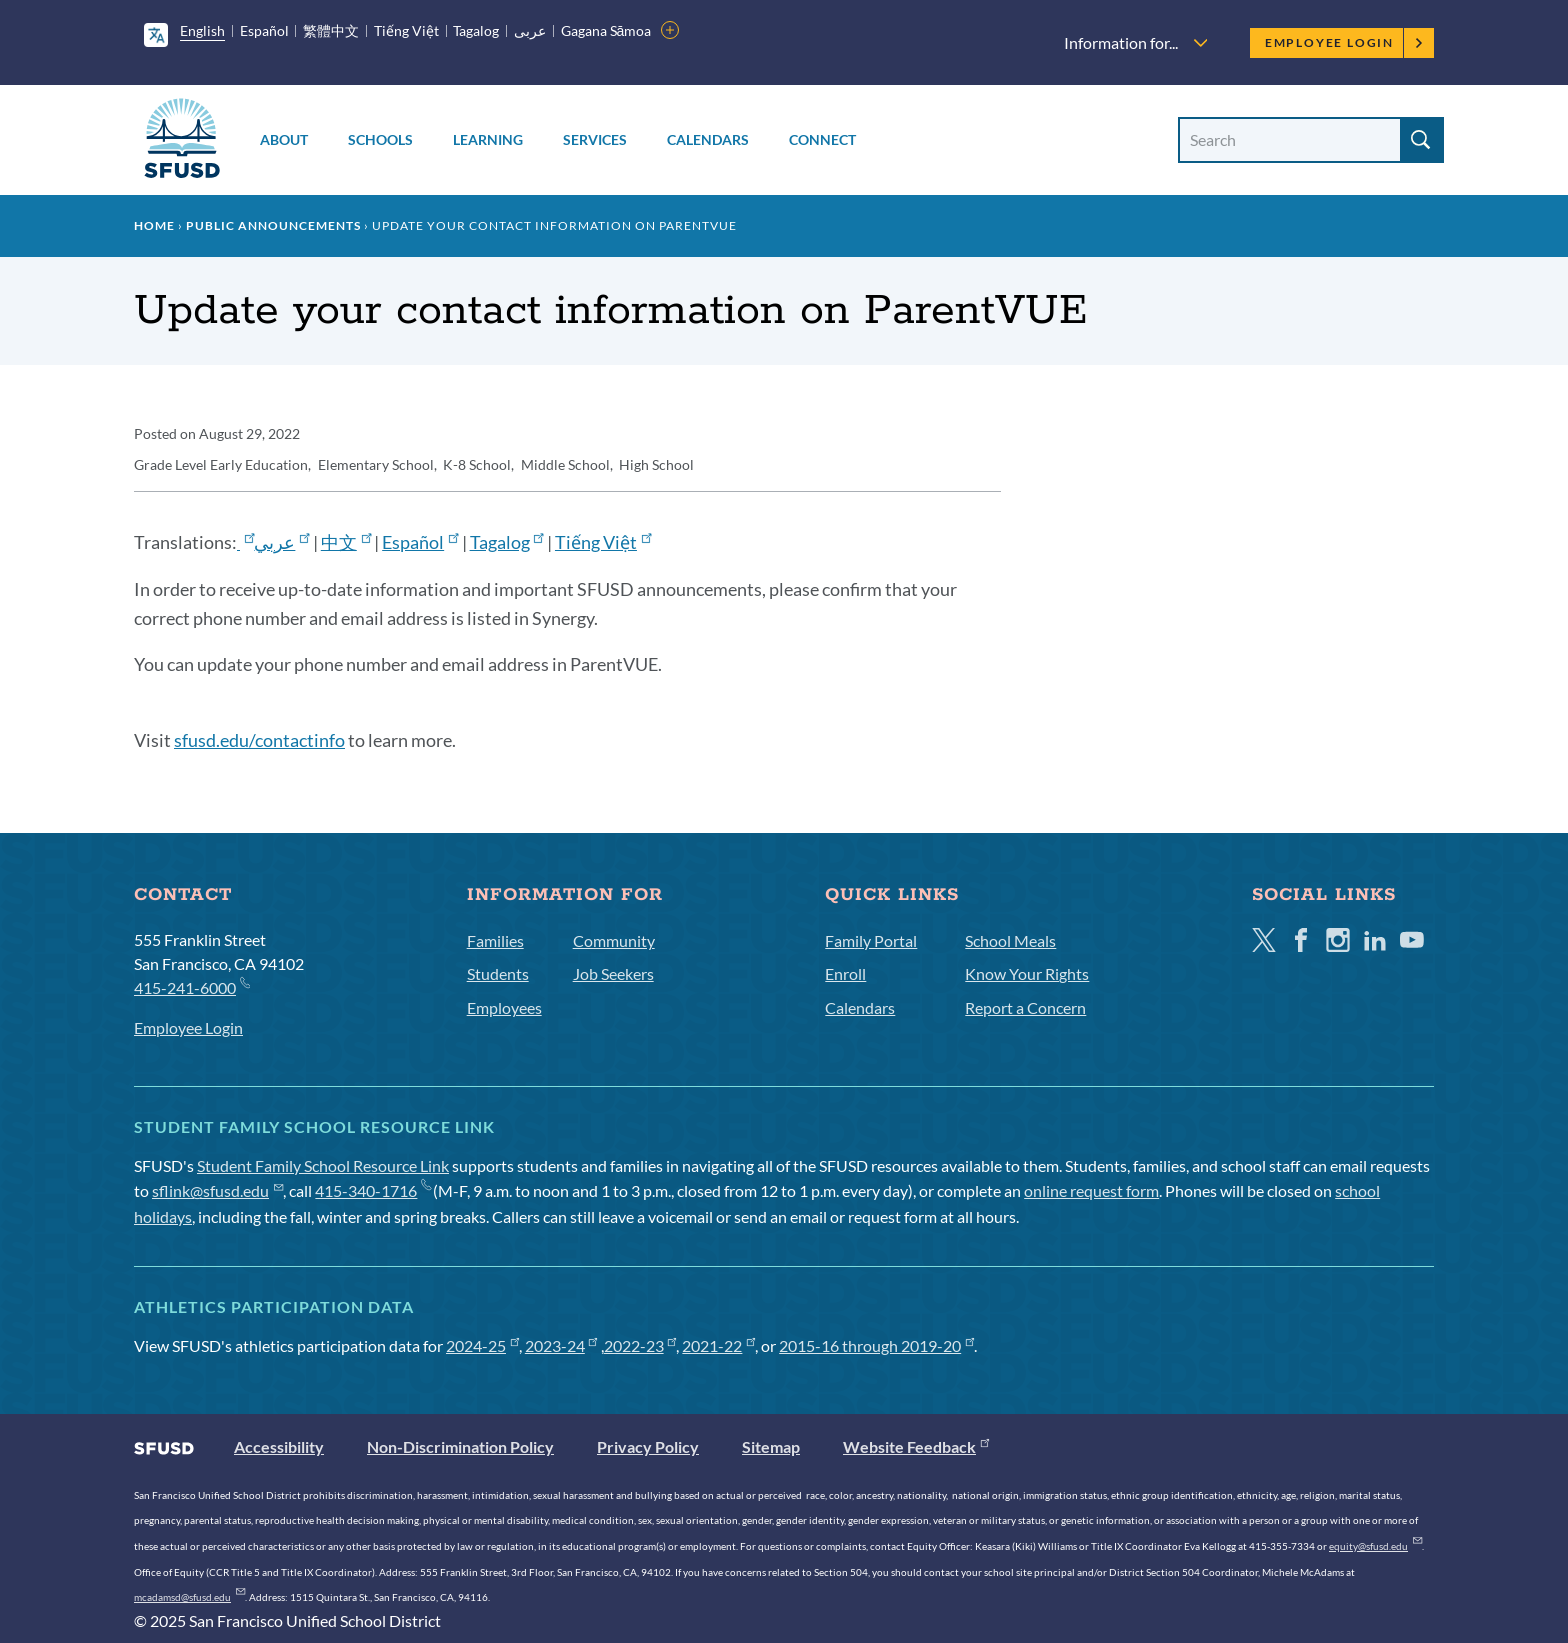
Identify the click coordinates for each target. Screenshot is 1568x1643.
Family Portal (871, 940)
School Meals (1010, 940)
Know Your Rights (1027, 973)
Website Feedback (916, 1446)
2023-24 (561, 1345)
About (284, 139)
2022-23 (640, 1345)
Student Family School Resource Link (323, 1165)
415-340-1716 (372, 1190)
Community (614, 940)
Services (595, 139)
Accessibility (279, 1446)
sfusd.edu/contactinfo (259, 740)
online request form (1091, 1190)
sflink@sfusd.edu (217, 1190)
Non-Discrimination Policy (460, 1446)
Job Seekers (613, 973)
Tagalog (476, 30)
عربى (530, 30)
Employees (504, 1007)
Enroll (845, 973)
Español (264, 30)
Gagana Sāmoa (606, 30)
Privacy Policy (648, 1446)
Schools (380, 139)
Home (154, 225)
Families (495, 940)
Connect (822, 139)
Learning (488, 139)
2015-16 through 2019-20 (876, 1345)
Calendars (708, 139)
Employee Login (1344, 42)
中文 (346, 542)
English (202, 30)
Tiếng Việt (406, 30)
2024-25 (482, 1345)
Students (498, 973)
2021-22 (718, 1345)
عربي (281, 542)
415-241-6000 (191, 986)
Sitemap (771, 1446)
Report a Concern (1025, 1007)
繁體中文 (331, 30)
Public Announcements (273, 225)
